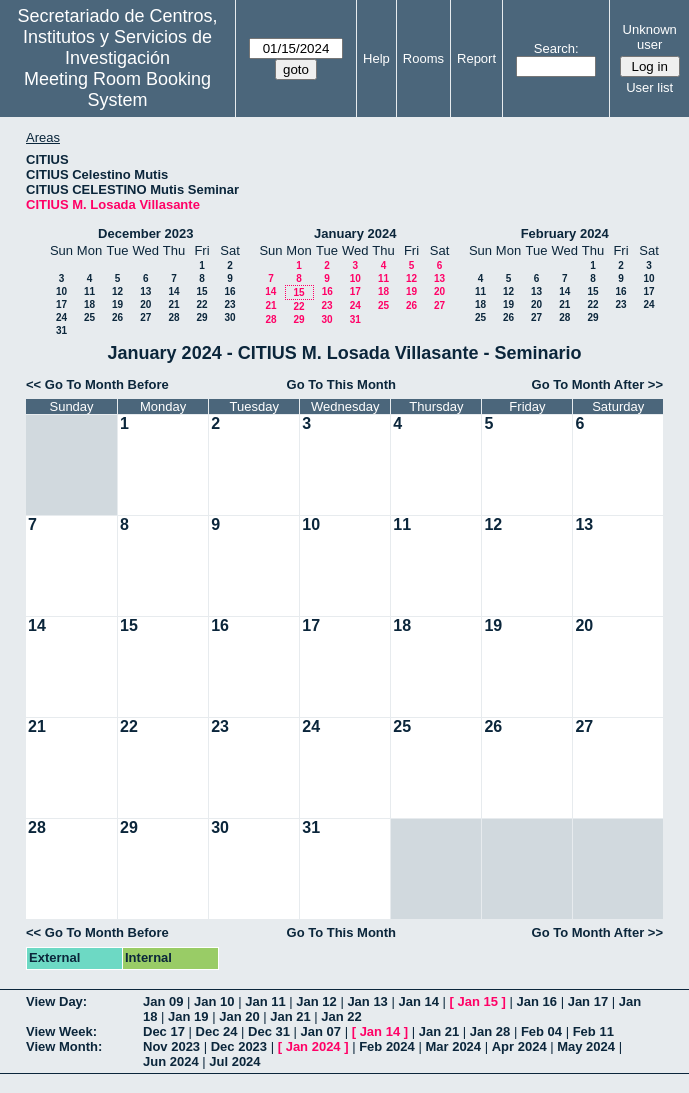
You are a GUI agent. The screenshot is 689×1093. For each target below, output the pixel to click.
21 (173, 304)
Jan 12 (316, 1001)
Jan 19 (188, 1016)
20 (145, 304)
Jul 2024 (234, 1061)
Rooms (423, 58)
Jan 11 (265, 1001)
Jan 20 (239, 1016)
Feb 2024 (387, 1046)
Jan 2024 (313, 1046)
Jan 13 (367, 1001)
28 (173, 317)
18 (89, 304)
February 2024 (565, 233)
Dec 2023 (239, 1046)
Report (476, 58)
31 (61, 330)
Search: (556, 48)
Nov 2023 (171, 1046)
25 (89, 317)
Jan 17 (588, 1001)
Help (376, 58)
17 (61, 304)
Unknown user (650, 37)
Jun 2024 (171, 1061)
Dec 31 (269, 1031)
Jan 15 (478, 1001)
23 (229, 304)
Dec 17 (164, 1031)
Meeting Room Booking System (117, 89)
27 (145, 317)
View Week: (61, 1031)
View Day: (56, 1001)
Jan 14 (418, 1001)
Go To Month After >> (597, 384)
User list (649, 87)
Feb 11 (593, 1031)
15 (201, 291)
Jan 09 (163, 1001)
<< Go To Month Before (97, 384)
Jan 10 (214, 1001)
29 (201, 317)
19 (117, 304)
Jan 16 (537, 1001)
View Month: (64, 1046)
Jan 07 (321, 1031)
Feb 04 (541, 1031)
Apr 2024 (519, 1046)
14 (173, 291)
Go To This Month (342, 384)
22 (201, 304)
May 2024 (586, 1046)
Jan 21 (290, 1016)
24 (61, 317)
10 (61, 291)
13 (145, 291)
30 (229, 317)
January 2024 (355, 233)
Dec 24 (217, 1031)
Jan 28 (490, 1031)
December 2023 (145, 233)
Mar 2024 (453, 1046)
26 (117, 317)
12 (117, 291)
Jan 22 (341, 1016)
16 (229, 291)
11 (89, 291)
